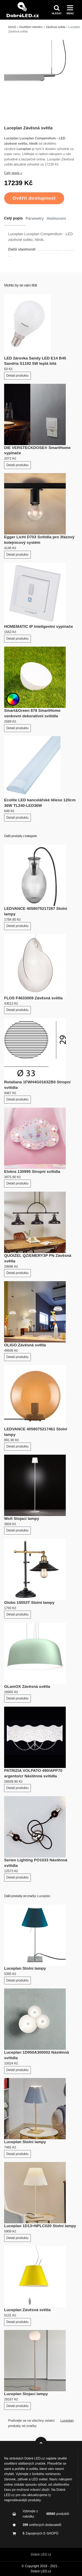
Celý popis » (13, 173)
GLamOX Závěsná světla (27, 1686)
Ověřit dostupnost (34, 198)
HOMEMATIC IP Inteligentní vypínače (38, 626)
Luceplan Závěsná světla (27, 2310)
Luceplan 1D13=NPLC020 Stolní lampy (40, 2226)
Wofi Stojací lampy (21, 1518)
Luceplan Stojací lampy (26, 2394)
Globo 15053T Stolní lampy (29, 1602)
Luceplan (43, 1896)
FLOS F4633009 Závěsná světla (33, 998)
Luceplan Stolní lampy (25, 1968)
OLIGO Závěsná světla (25, 1345)
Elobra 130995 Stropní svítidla (32, 1171)
